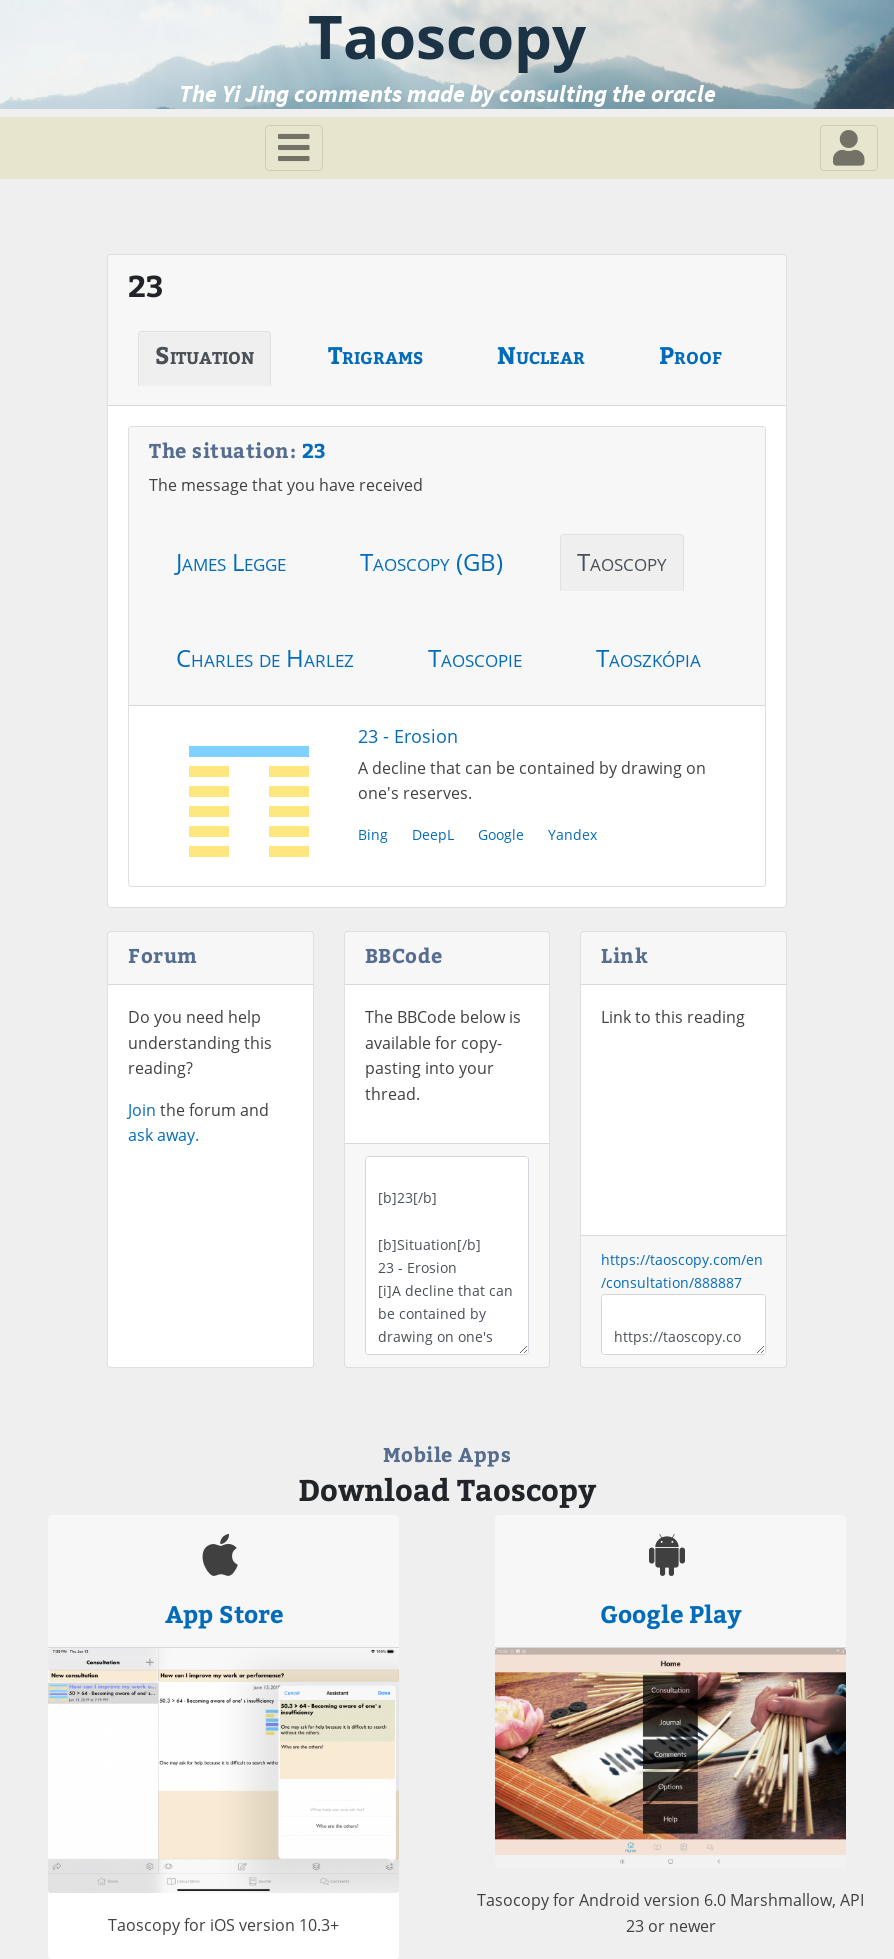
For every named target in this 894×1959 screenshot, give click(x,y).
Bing (373, 834)
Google (501, 834)
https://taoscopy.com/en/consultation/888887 (683, 1324)
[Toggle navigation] (294, 148)
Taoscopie (475, 657)
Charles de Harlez (265, 657)
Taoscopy (622, 561)
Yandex (572, 834)
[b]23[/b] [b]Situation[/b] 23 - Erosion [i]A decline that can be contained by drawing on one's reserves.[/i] (447, 1255)
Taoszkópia (648, 657)
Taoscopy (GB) (431, 561)
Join (142, 1110)
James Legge (231, 561)
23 (314, 449)
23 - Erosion (408, 736)
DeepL (433, 834)
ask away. (163, 1135)
